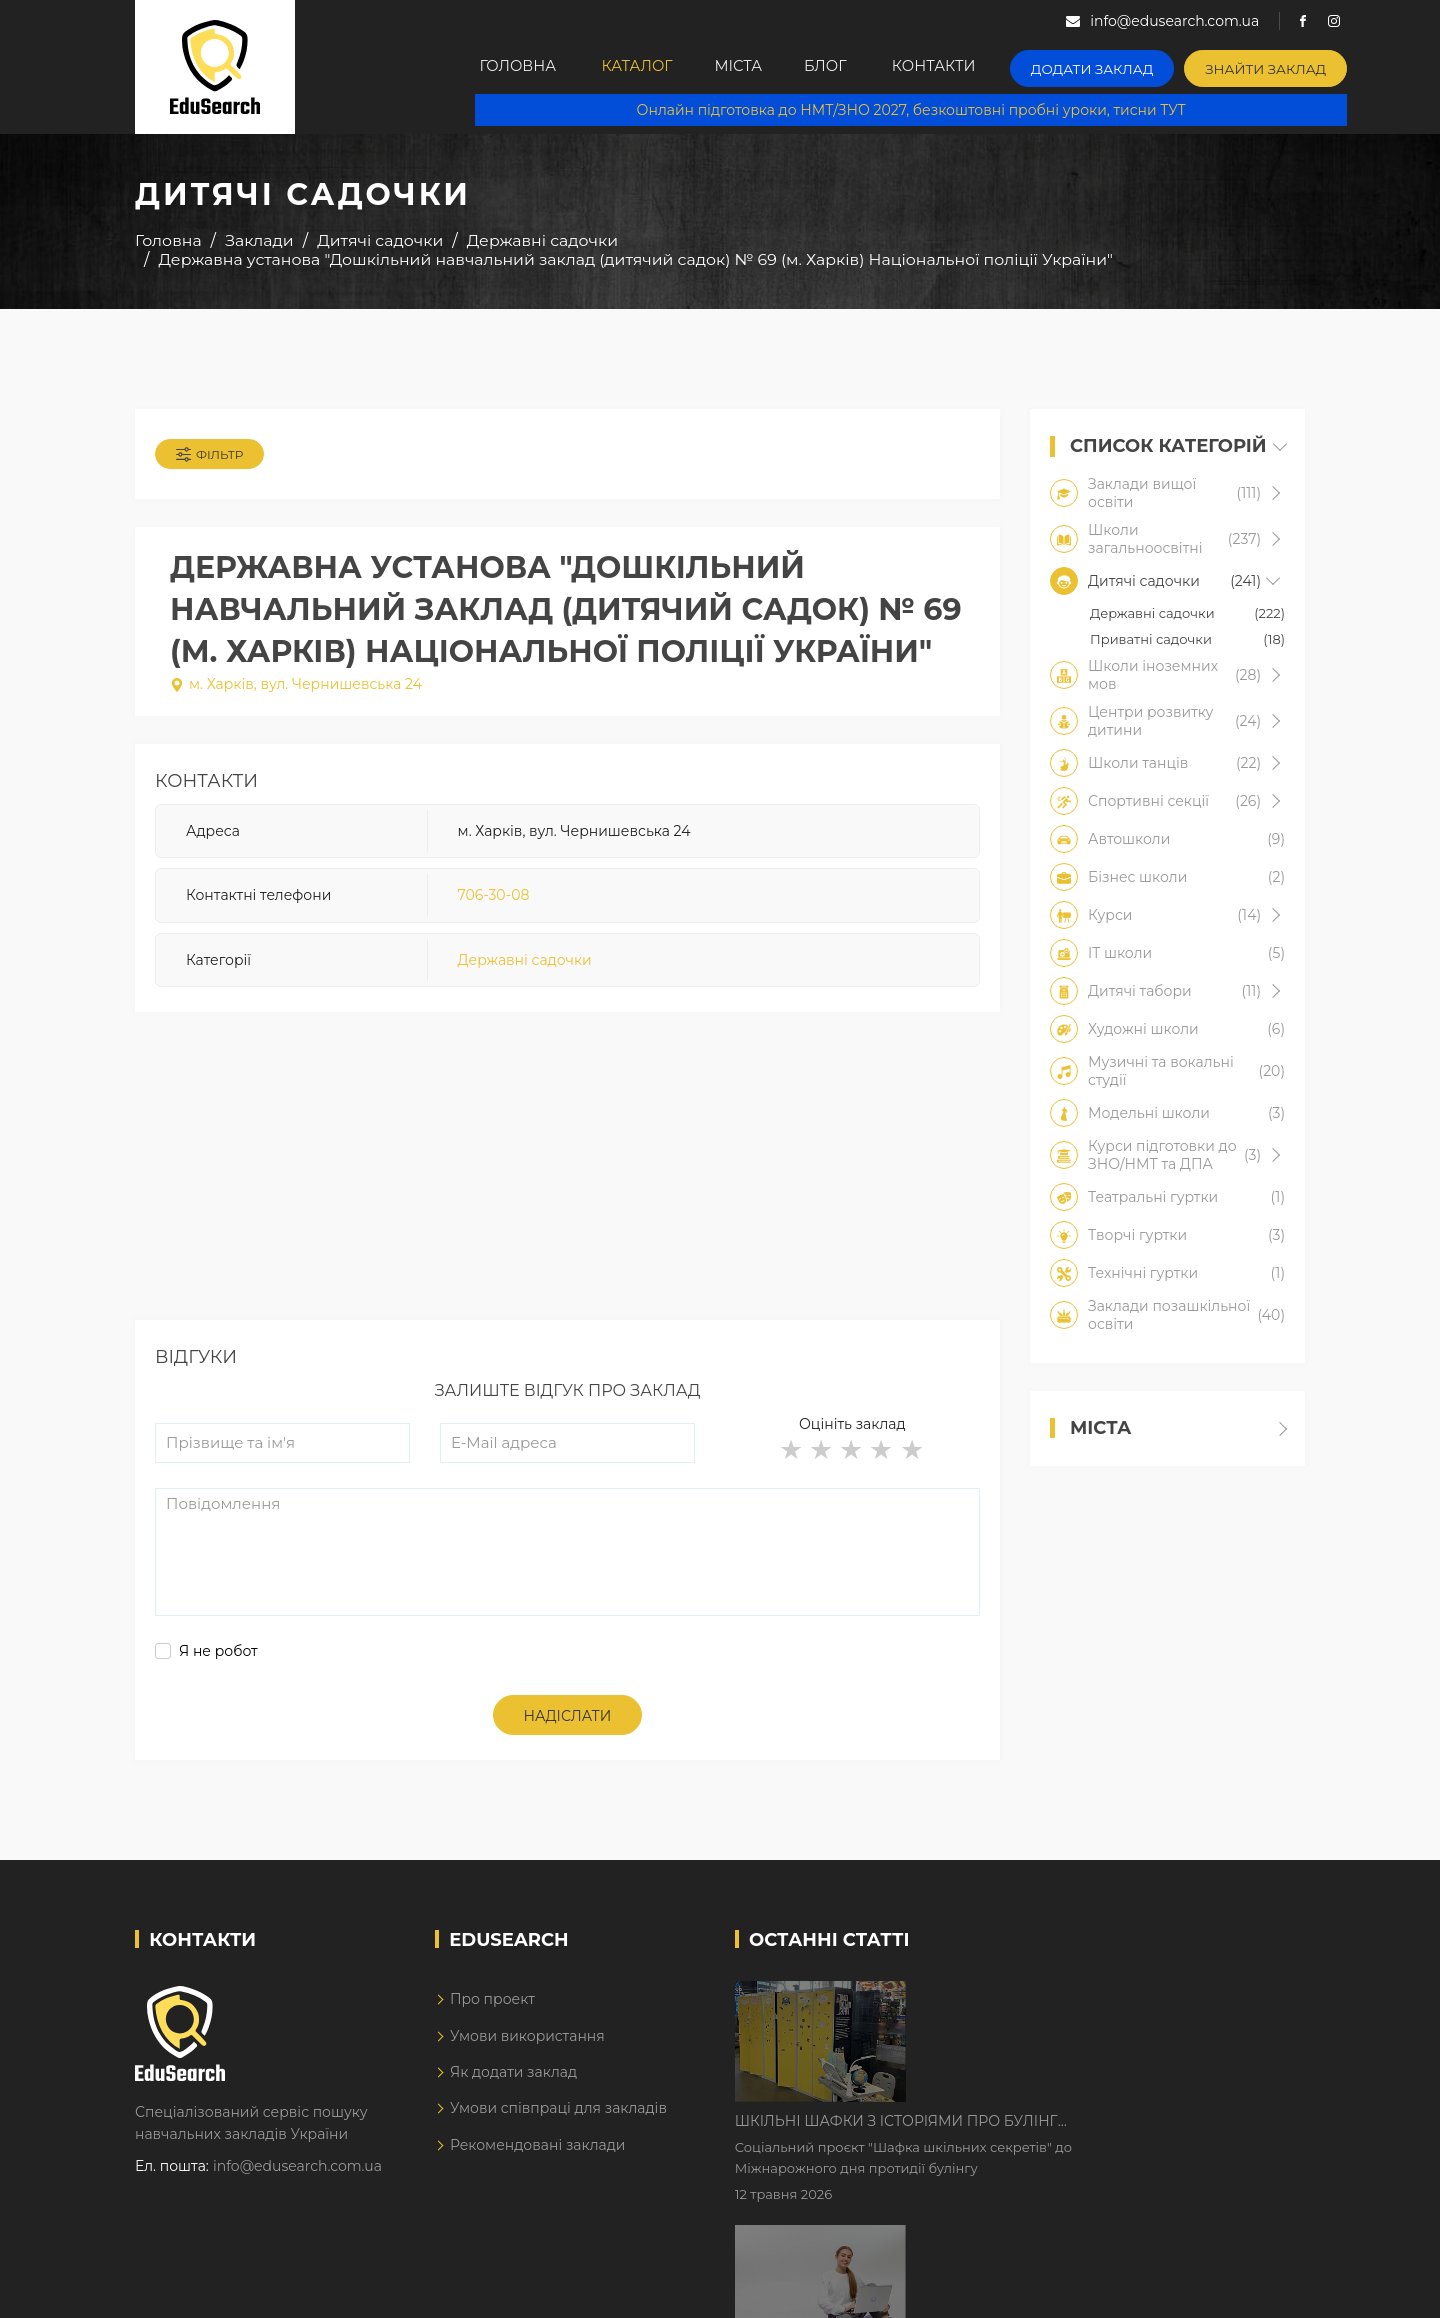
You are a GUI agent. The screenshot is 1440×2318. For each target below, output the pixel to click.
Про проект (492, 2005)
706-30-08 (494, 899)
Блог (857, 67)
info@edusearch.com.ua (297, 2172)
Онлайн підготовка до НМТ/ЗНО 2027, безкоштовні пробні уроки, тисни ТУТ (921, 110)
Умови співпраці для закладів (558, 2114)
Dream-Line (1263, 2288)
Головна (521, 67)
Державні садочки (525, 964)
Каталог (647, 67)
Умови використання (527, 2042)
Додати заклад (1125, 65)
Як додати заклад (513, 2078)
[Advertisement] (567, 1186)
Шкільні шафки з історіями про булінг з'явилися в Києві (1066, 2004)
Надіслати (568, 1722)
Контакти (973, 67)
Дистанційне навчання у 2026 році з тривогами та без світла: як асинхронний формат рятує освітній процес (1082, 2129)
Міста (759, 67)
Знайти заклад (1286, 65)
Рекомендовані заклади (538, 2151)
